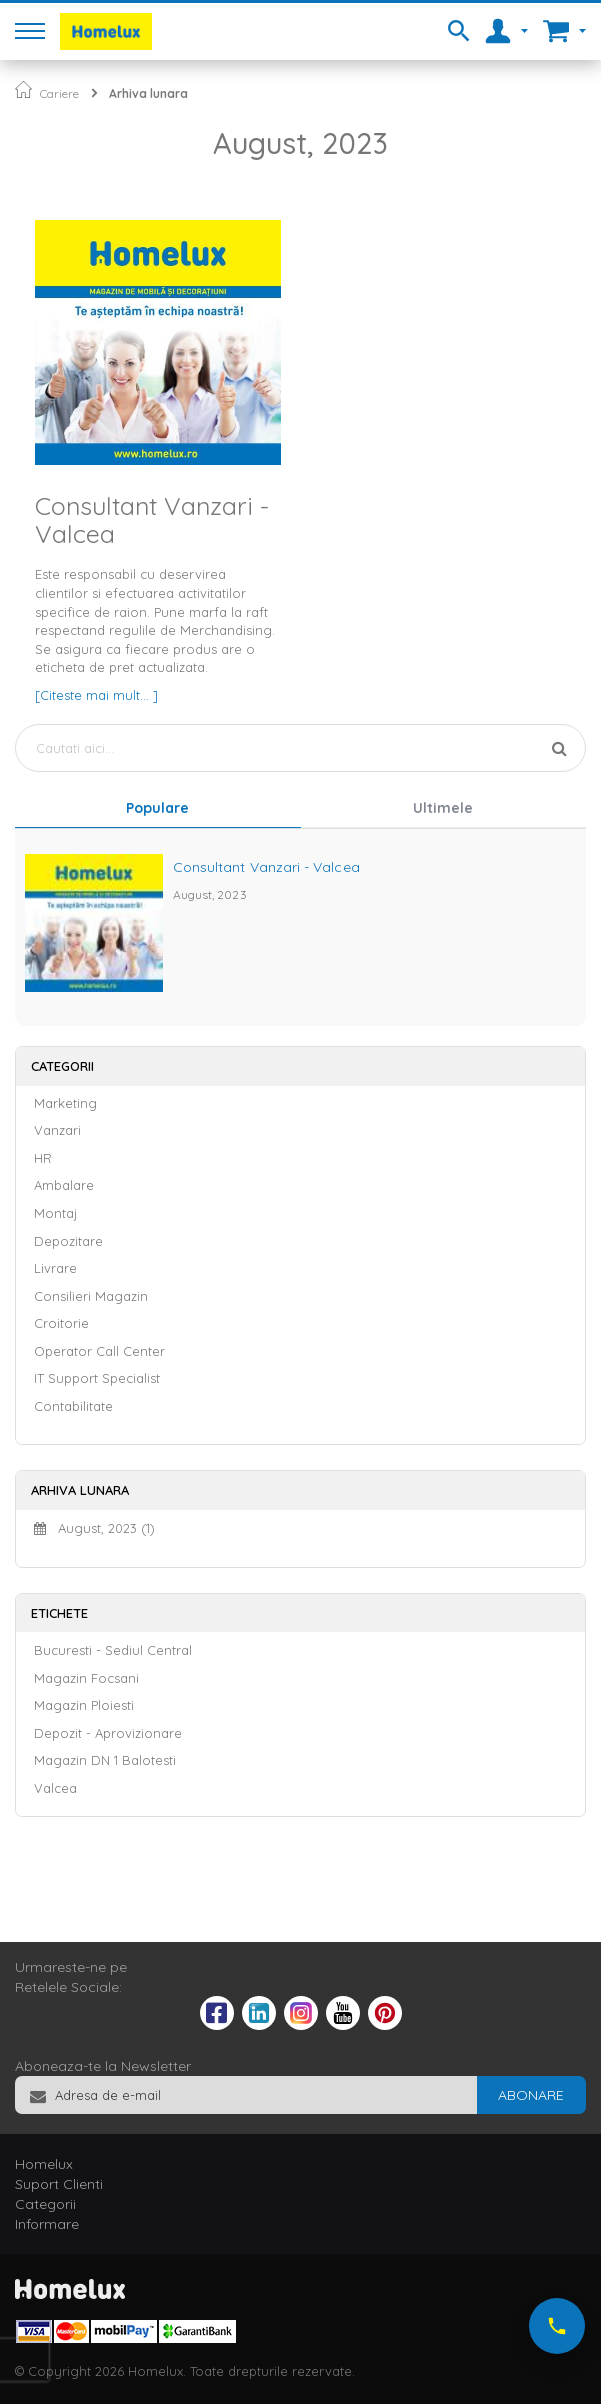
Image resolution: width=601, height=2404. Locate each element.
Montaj (55, 1213)
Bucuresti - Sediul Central (113, 1650)
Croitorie (61, 1323)
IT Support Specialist (97, 1378)
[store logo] (106, 31)
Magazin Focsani (86, 1678)
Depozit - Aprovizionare (108, 1733)
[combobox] (300, 748)
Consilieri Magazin (91, 1296)
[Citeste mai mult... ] (96, 695)
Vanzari (57, 1130)
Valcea (55, 1788)
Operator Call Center (99, 1351)
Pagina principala (23, 89)
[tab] (158, 810)
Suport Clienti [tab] (59, 2184)
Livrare (55, 1268)
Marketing (65, 1103)
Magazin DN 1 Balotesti (105, 1760)
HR (43, 1158)
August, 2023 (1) (94, 1528)
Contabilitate (73, 1406)
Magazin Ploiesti (84, 1705)
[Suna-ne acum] (557, 2326)
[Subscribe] (531, 2095)
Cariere (59, 93)
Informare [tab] (47, 2224)
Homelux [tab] (44, 2164)
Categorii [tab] (45, 2204)
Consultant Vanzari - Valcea (152, 519)
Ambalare (64, 1185)
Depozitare (68, 1241)
